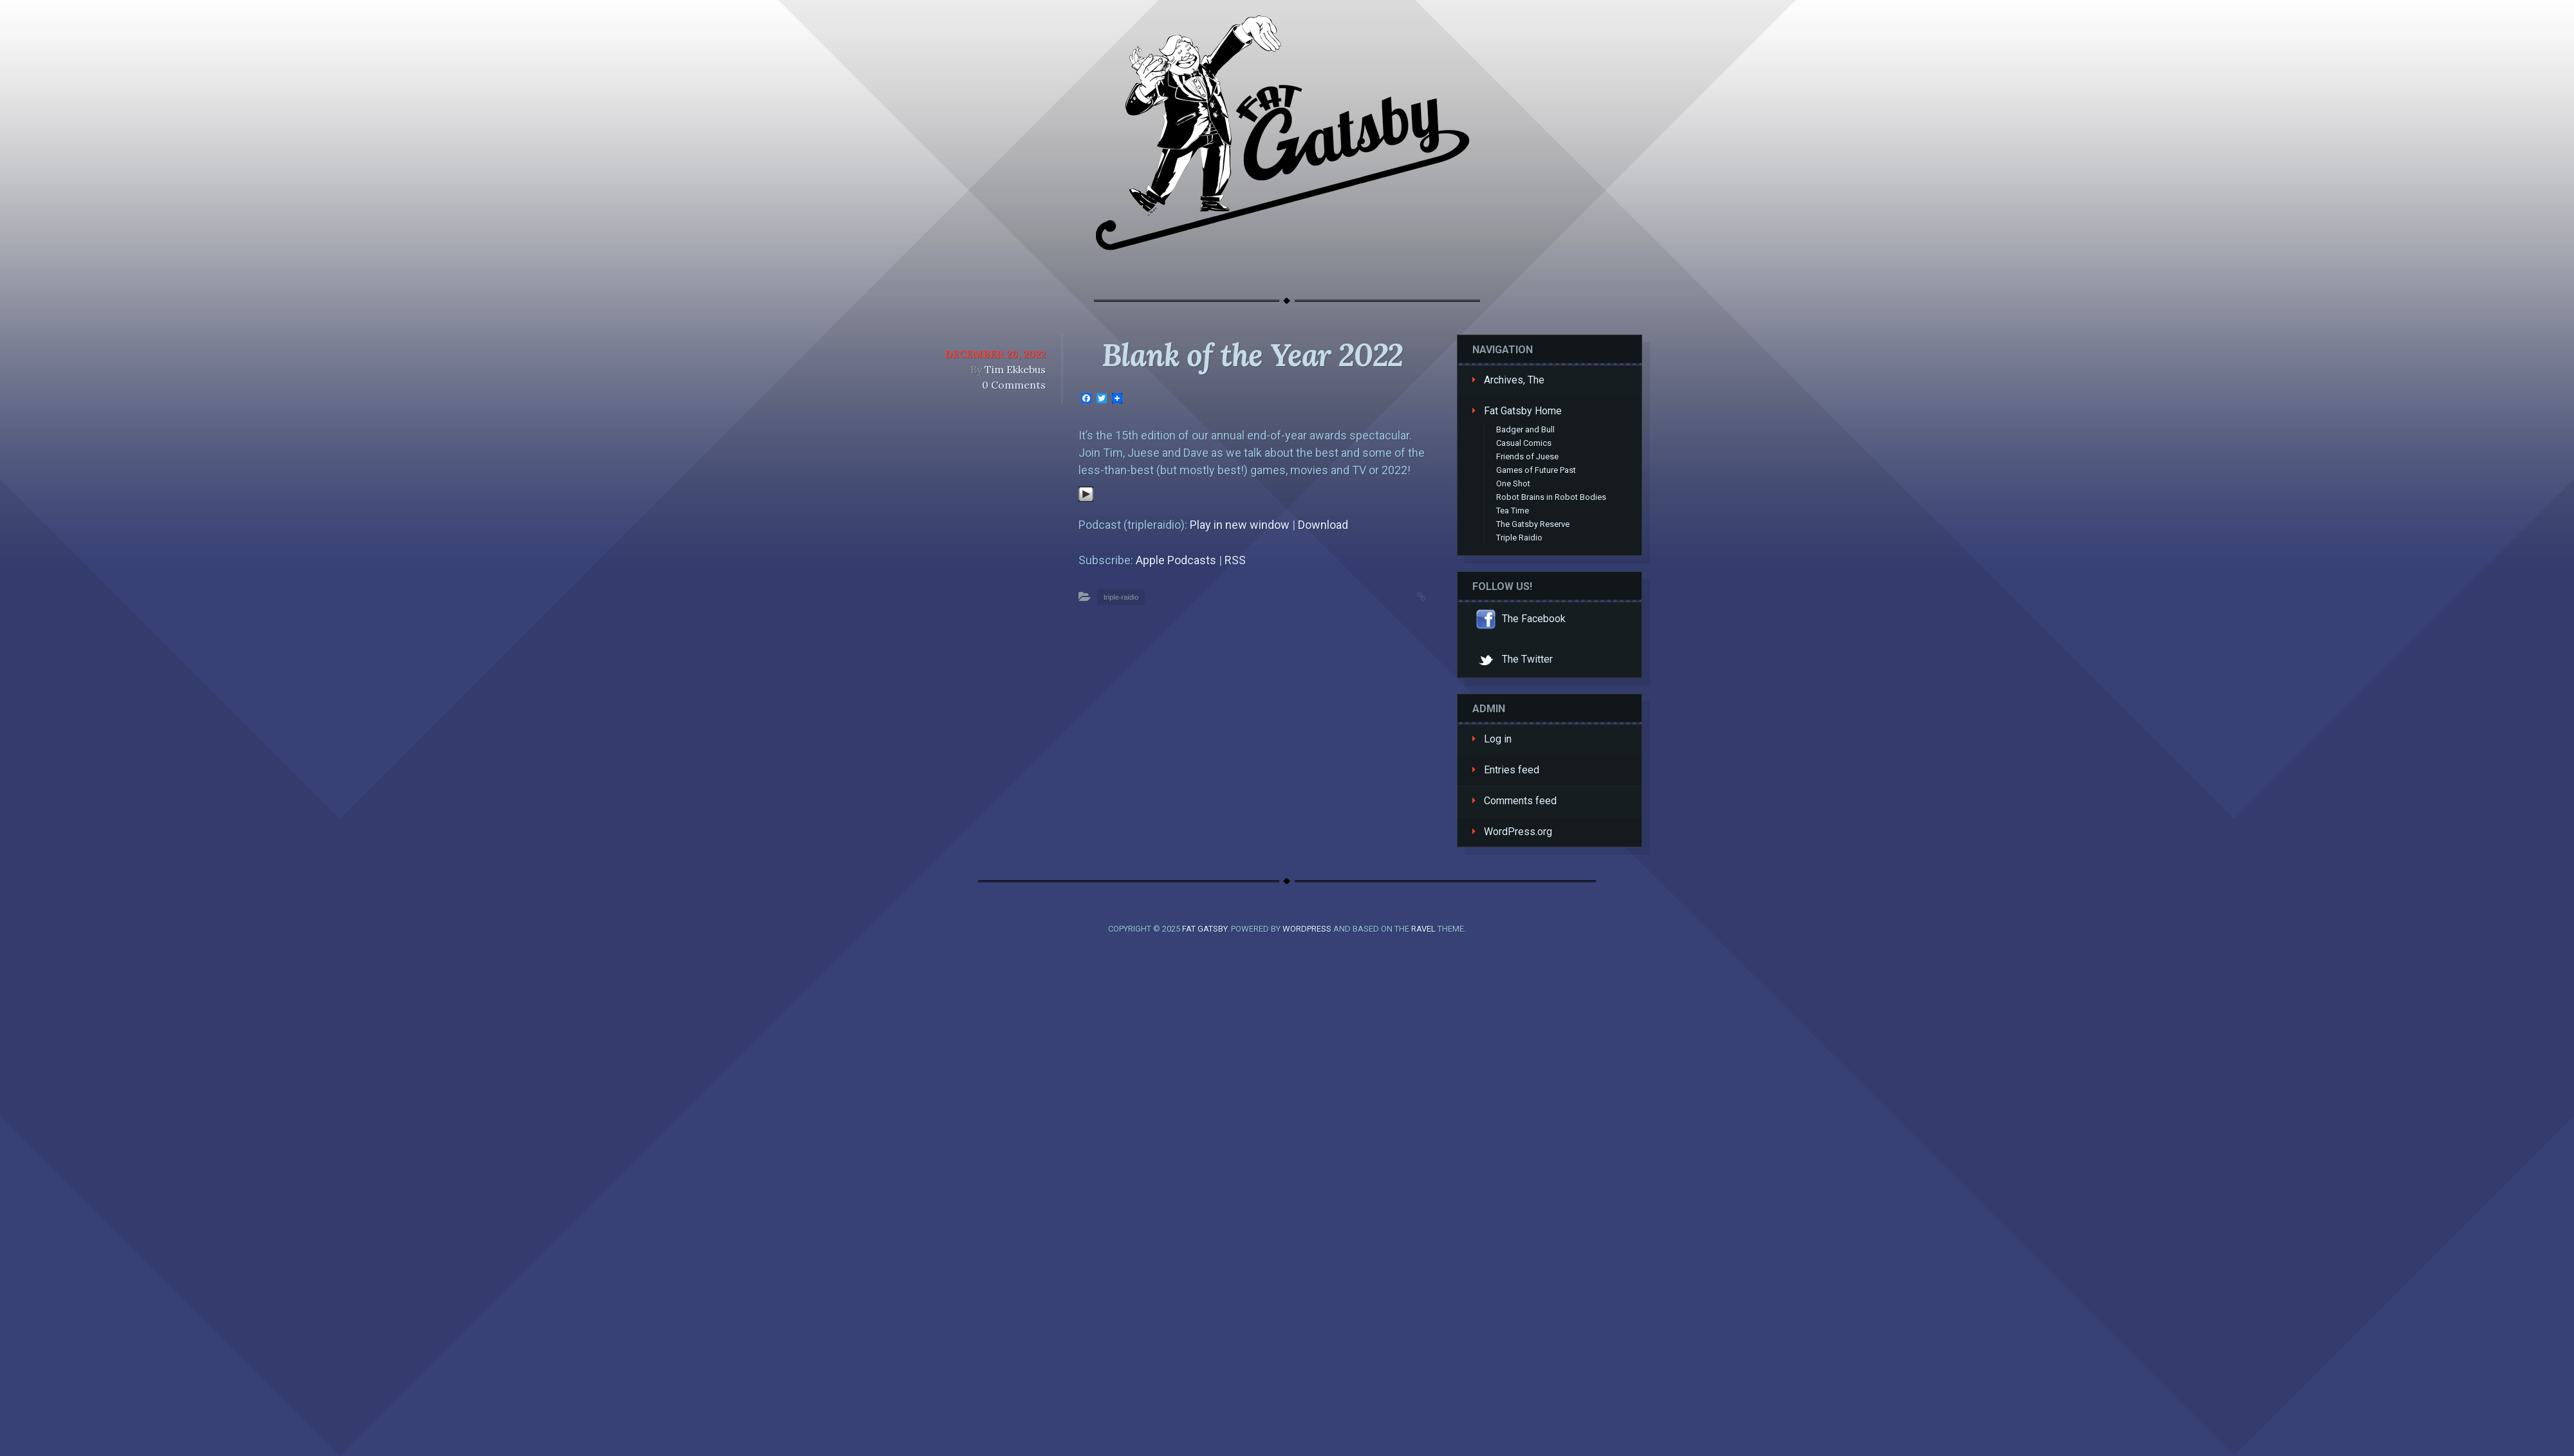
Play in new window (1240, 524)
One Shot (1513, 483)
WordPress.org (1518, 831)
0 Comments (1014, 384)
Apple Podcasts (1176, 560)
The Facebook (1519, 619)
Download (1323, 524)
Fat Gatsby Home (1523, 411)
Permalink (1408, 595)
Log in (1498, 739)
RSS (1235, 560)
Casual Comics (1523, 443)
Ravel (1423, 929)
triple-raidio (1121, 597)
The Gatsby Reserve (1532, 524)
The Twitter (1512, 659)
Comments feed (1520, 801)
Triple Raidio (1519, 537)
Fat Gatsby (1204, 929)
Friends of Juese (1527, 456)
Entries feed (1511, 770)
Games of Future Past (1536, 470)
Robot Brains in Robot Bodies (1551, 497)
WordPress (1306, 929)
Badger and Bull (1525, 429)
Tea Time (1512, 510)
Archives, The (1514, 380)
